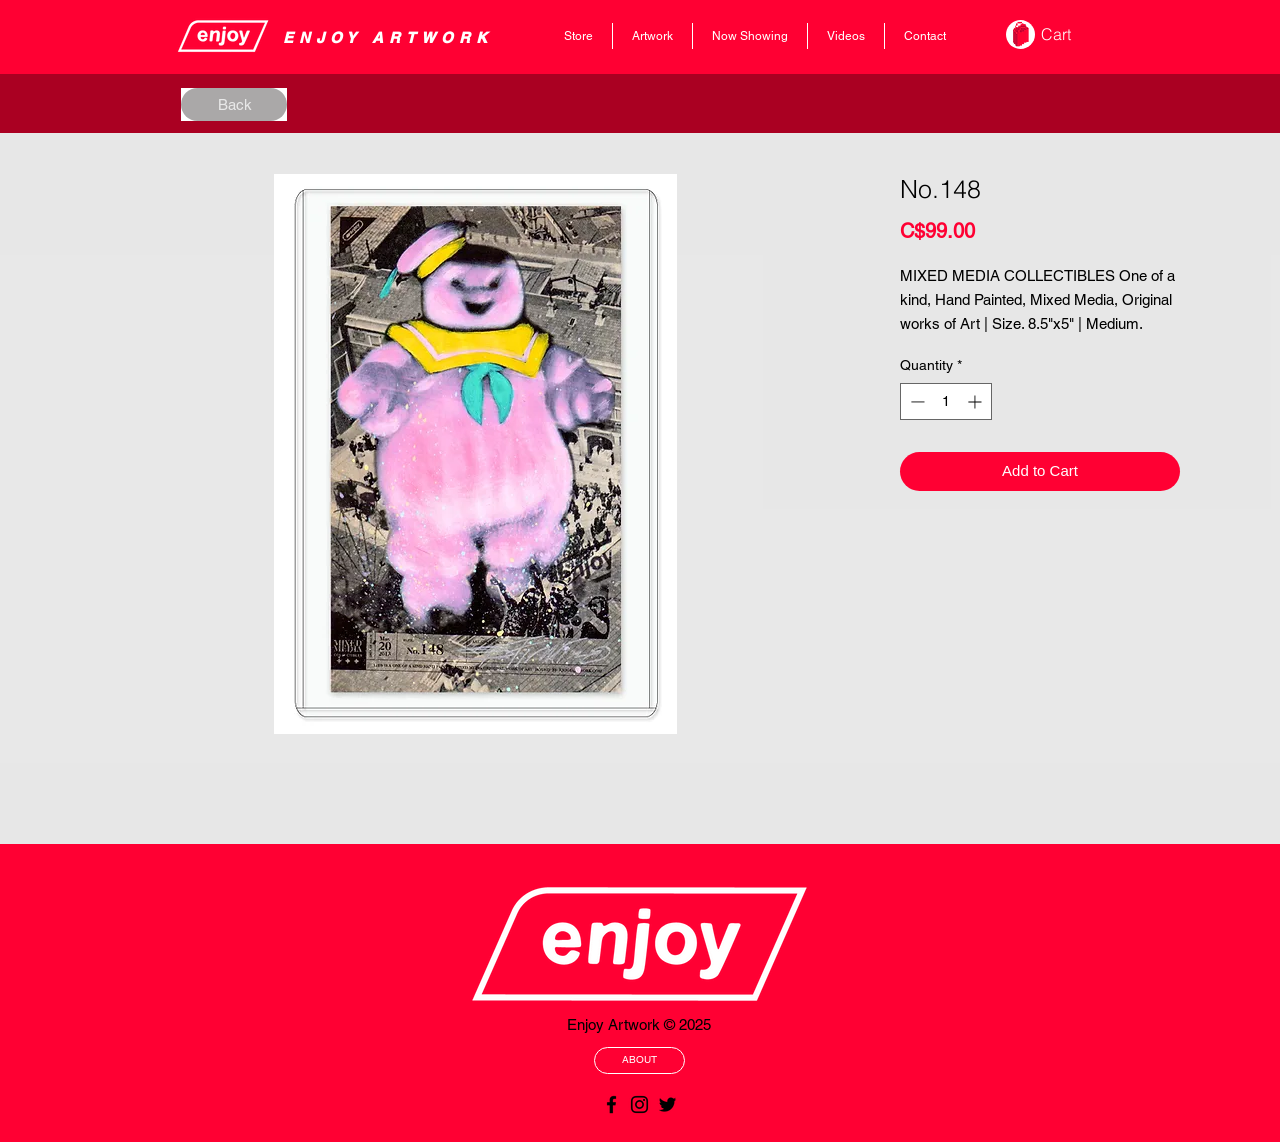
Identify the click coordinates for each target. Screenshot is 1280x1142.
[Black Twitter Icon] (667, 1104)
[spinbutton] (946, 401)
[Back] (234, 104)
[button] (1070, 34)
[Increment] (976, 401)
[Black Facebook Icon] (611, 1104)
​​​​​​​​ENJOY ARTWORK (388, 37)
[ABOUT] (639, 1060)
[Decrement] (915, 401)
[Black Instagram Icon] (639, 1104)
